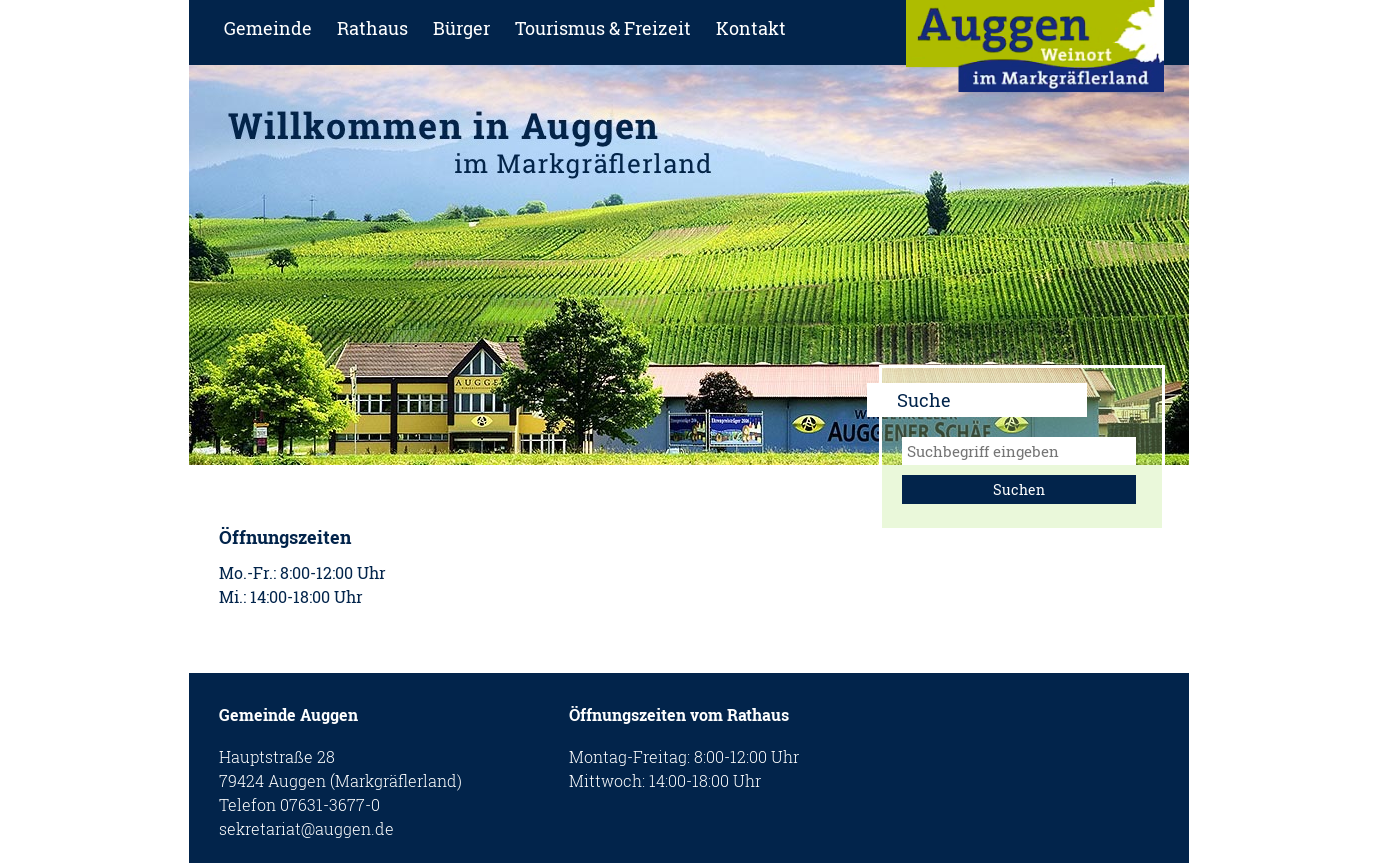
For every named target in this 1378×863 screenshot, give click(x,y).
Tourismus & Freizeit (603, 28)
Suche (924, 400)
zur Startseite (1035, 52)
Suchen (1019, 489)
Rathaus (372, 28)
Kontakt (751, 28)
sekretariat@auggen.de (306, 828)
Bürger (461, 28)
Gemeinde (268, 28)
